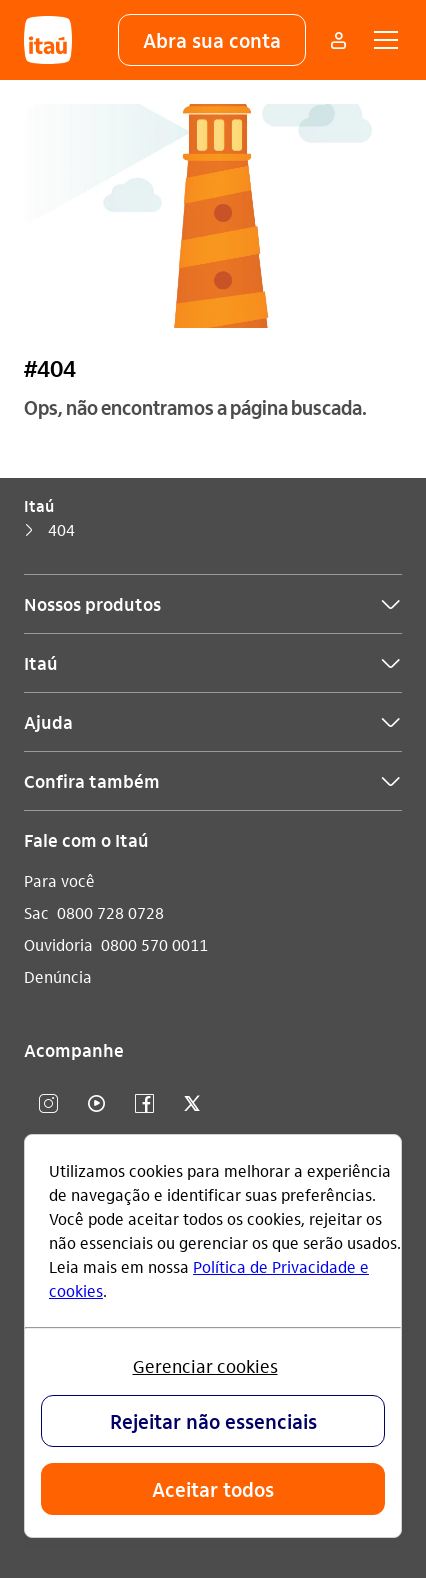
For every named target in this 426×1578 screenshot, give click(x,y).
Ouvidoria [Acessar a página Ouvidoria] (58, 944)
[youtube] (96, 1104)
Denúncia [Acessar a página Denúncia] (58, 976)
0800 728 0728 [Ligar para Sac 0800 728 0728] (110, 912)
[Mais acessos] (338, 40)
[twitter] (192, 1104)
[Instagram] (48, 1104)
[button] (212, 40)
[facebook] (144, 1104)
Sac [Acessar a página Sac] (36, 912)
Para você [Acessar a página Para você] (59, 880)
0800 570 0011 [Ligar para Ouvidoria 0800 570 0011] (154, 944)
